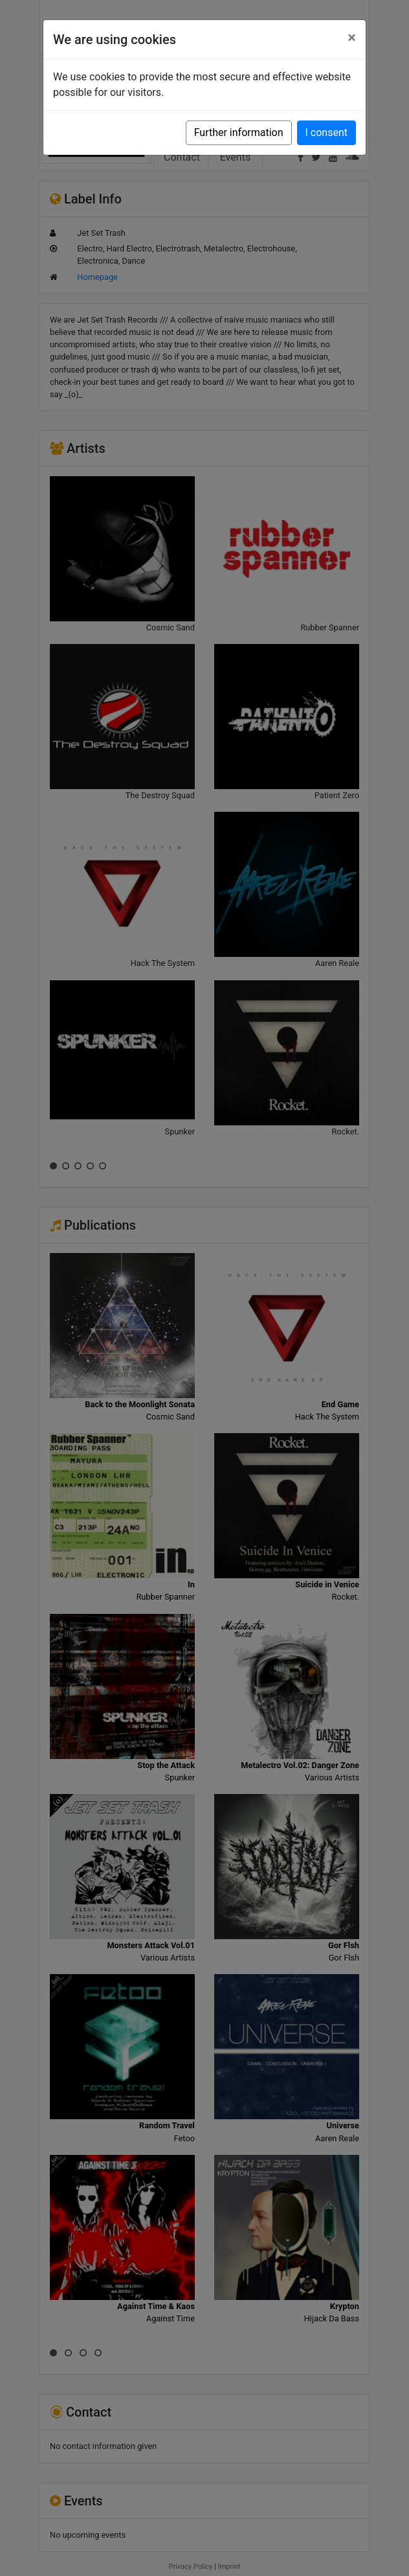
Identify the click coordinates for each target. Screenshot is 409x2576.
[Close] (352, 37)
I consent (326, 132)
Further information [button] (238, 132)
